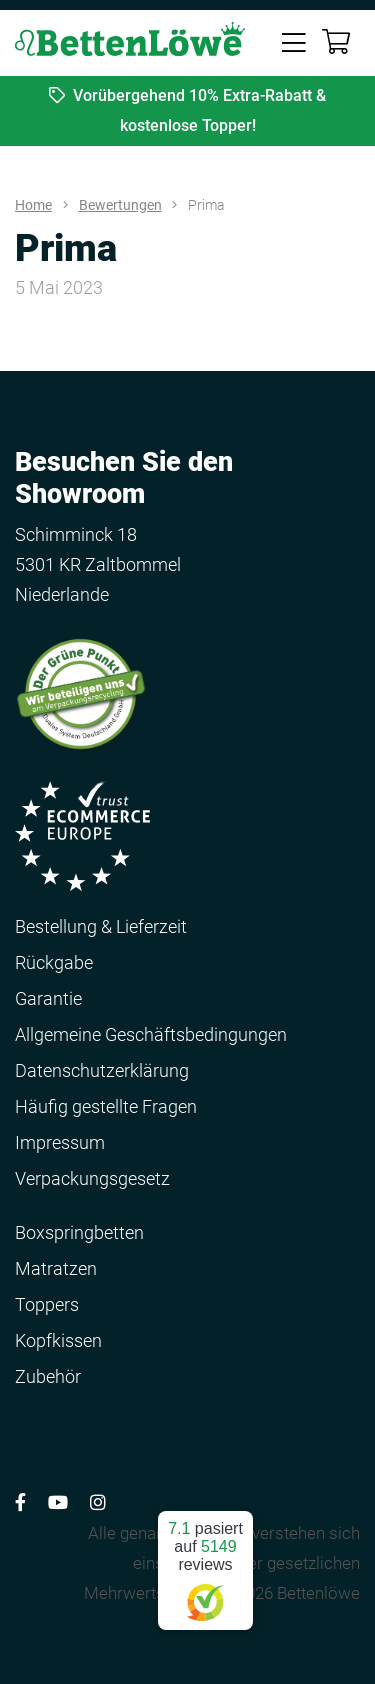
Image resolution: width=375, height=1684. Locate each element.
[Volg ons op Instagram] (98, 1502)
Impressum (60, 1142)
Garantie (48, 998)
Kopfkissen (58, 1340)
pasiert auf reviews (205, 1562)
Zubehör (48, 1376)
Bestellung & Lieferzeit (101, 926)
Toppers (47, 1304)
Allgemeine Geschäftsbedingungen (151, 1034)
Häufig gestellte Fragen (106, 1106)
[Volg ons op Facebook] (20, 1502)
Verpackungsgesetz (92, 1178)
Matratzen (56, 1268)
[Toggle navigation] (294, 41)
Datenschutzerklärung (102, 1070)
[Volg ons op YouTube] (58, 1502)
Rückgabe (54, 962)
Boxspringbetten (79, 1232)
